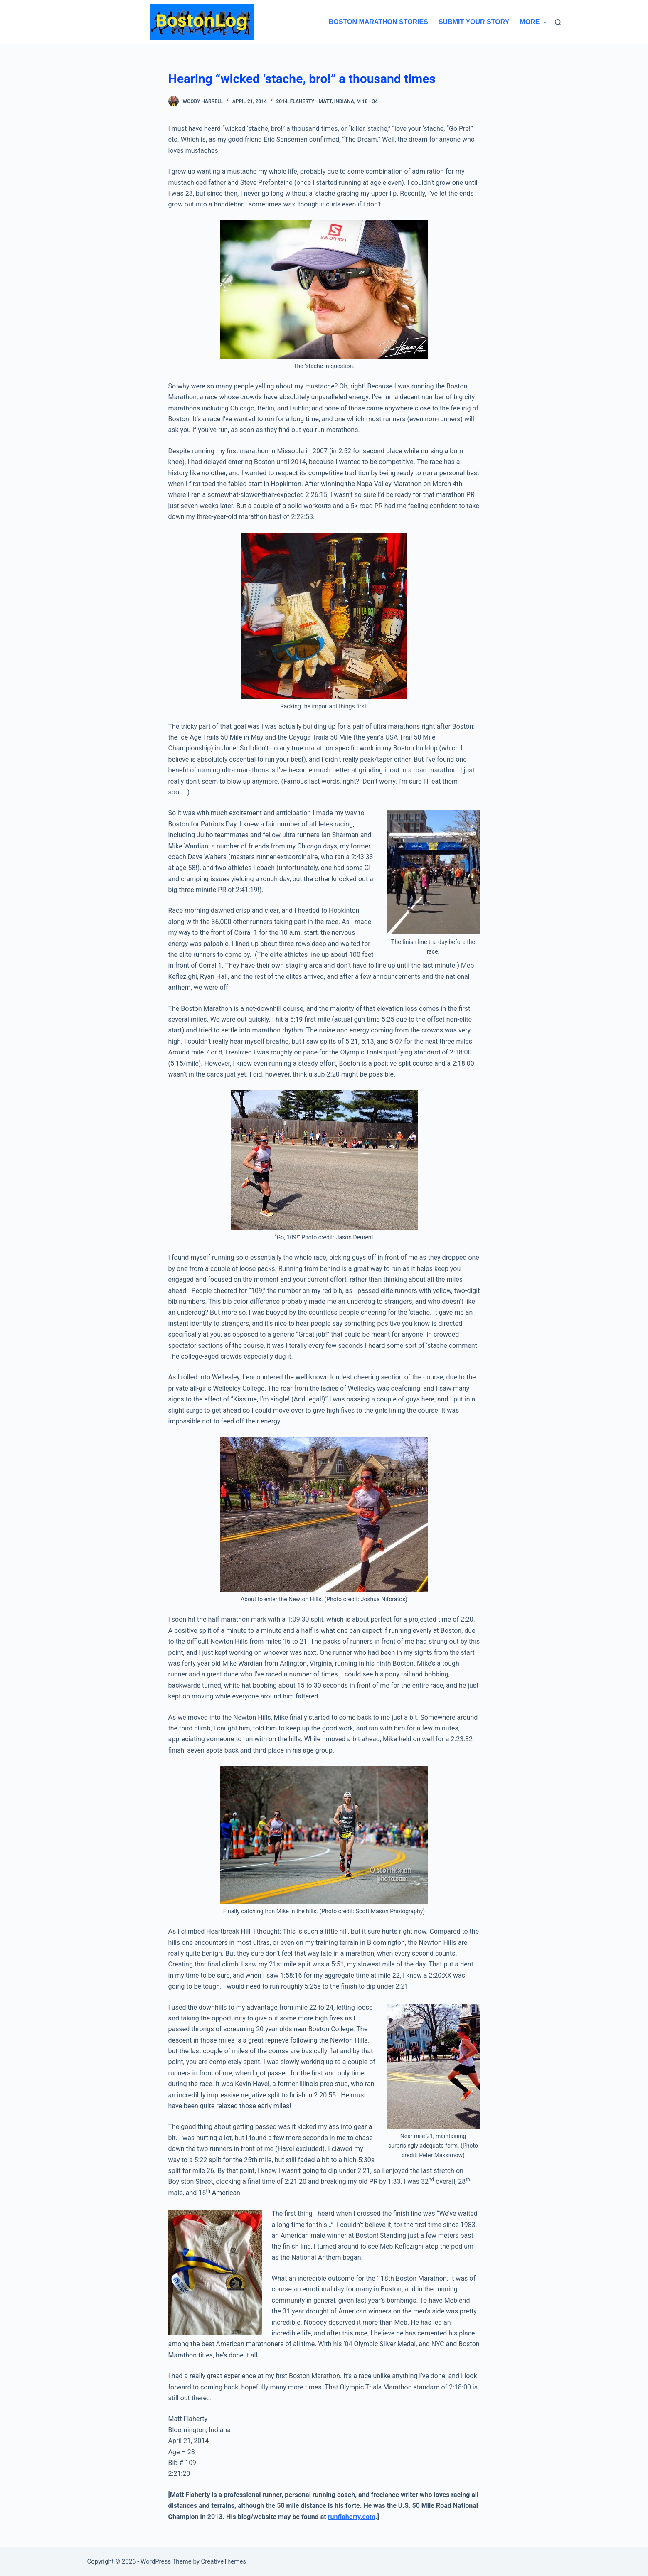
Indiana (344, 101)
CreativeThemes (223, 2561)
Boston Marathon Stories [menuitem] (378, 21)
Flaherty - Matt (311, 101)
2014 (281, 101)
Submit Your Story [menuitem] (474, 21)
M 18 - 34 (367, 101)
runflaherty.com (351, 2517)
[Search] (558, 22)
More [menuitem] (533, 22)
